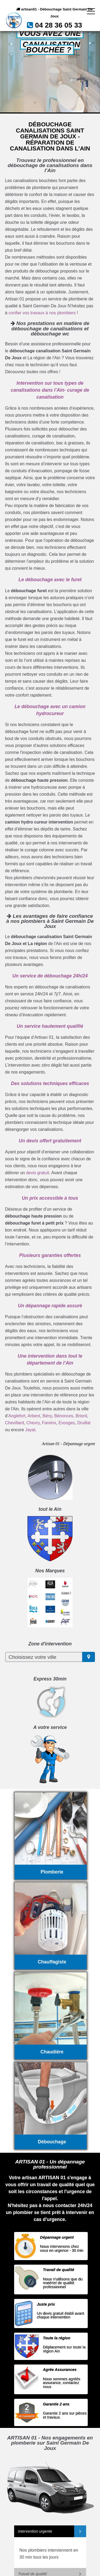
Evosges (66, 1423)
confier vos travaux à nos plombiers (42, 313)
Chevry (33, 1423)
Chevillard (14, 1423)
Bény (47, 1416)
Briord (81, 1416)
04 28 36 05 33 (58, 25)
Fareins (49, 1423)
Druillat (84, 1423)
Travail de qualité (32, 2574)
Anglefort (16, 1416)
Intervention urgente (35, 2531)
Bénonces (63, 1416)
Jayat (30, 1429)
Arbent (33, 1416)
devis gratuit (37, 1172)
